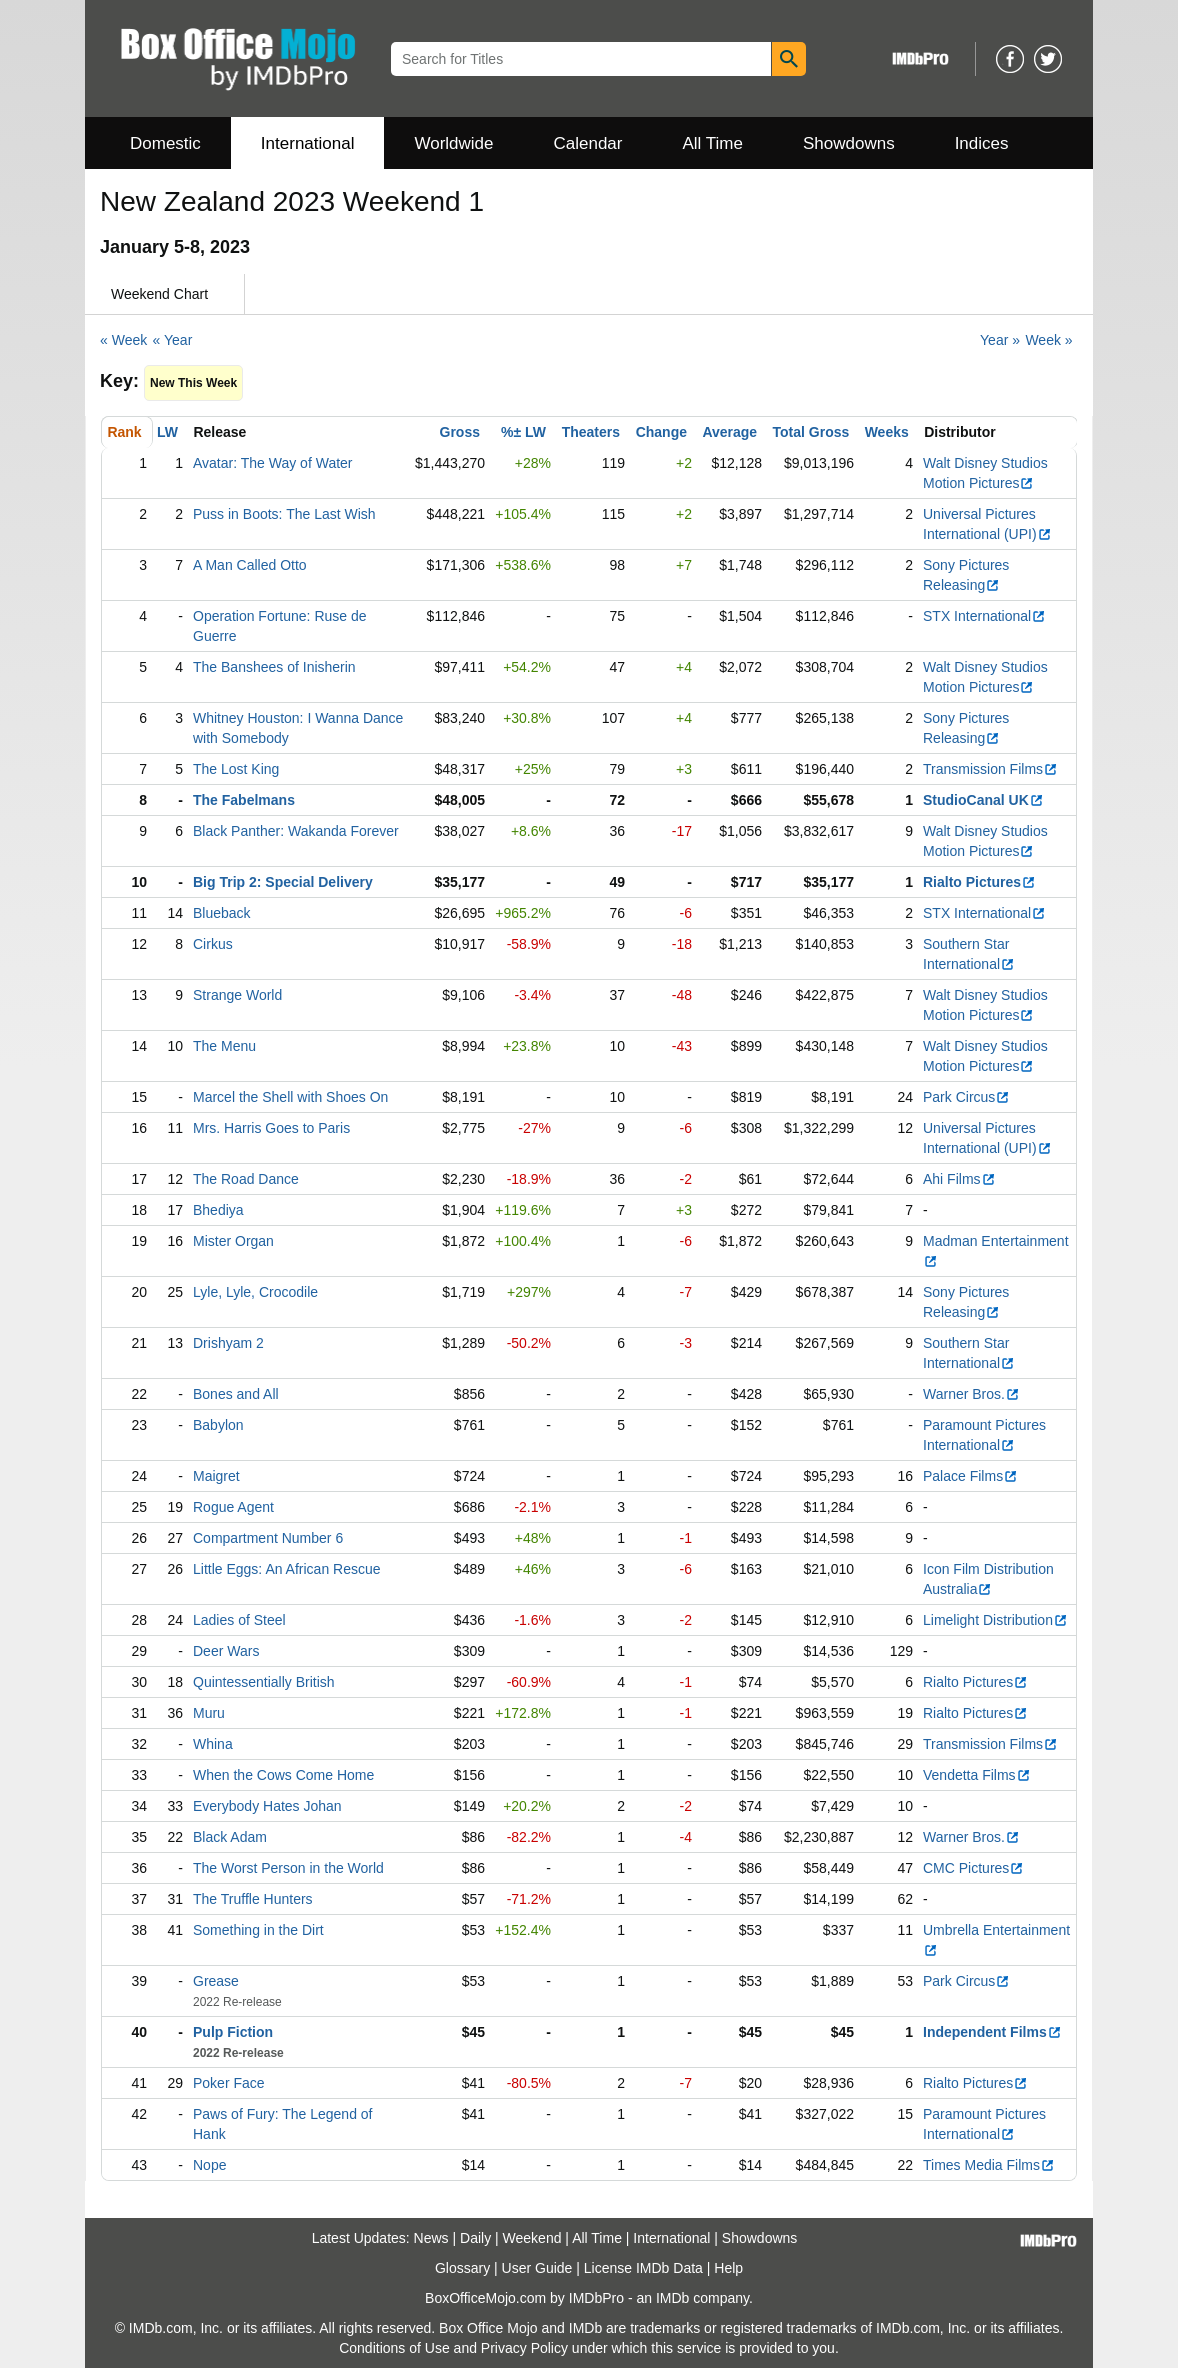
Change (661, 432)
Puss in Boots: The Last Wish (284, 514)
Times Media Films (989, 2165)
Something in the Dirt (258, 1930)
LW (167, 432)
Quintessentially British (264, 1682)
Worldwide (453, 143)
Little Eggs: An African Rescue (287, 1569)
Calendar (588, 143)
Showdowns (849, 143)
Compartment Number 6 (268, 1538)
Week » (1048, 340)
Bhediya (218, 1210)
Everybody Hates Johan (267, 1806)
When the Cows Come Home (283, 1775)
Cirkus (213, 944)
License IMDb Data (643, 2268)
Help (728, 2268)
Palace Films (970, 1476)
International (308, 143)
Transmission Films (990, 769)
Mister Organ (233, 1241)
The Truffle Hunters (253, 1899)
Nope (209, 2165)
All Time (713, 143)
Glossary (462, 2268)
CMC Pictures (973, 1868)
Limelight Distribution (995, 1620)
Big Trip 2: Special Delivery (283, 882)
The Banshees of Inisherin (274, 667)
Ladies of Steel (239, 1620)
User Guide (537, 2268)
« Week (123, 340)
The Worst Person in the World (288, 1868)
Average (729, 432)
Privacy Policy (524, 2348)
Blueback (222, 913)
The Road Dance (246, 1179)
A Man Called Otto (250, 565)
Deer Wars (226, 1651)
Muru (209, 1713)
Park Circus (966, 1097)
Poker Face (229, 2083)
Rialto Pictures (979, 882)
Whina (213, 1744)
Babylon (218, 1425)
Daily (475, 2238)
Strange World (237, 995)
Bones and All (236, 1394)
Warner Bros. (971, 1394)
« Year (173, 340)
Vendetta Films (977, 1775)
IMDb (672, 2298)
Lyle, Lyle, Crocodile (255, 1292)
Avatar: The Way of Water (273, 463)
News (431, 2238)
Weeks (887, 432)
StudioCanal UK (983, 800)
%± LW (523, 432)
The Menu (224, 1046)
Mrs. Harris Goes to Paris (271, 1128)
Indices (982, 143)
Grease (216, 1981)
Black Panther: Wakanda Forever (296, 831)
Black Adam (230, 1837)
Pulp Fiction (233, 2032)
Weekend (532, 2238)
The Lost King (236, 769)
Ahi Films (959, 1179)
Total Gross (811, 432)
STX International (984, 616)
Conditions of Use (394, 2348)
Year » (1000, 340)
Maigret (216, 1476)
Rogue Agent (233, 1507)
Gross (460, 432)
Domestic (165, 143)
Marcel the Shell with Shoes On (290, 1097)
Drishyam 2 (228, 1343)
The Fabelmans (244, 800)
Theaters (591, 432)
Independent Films (992, 2032)
